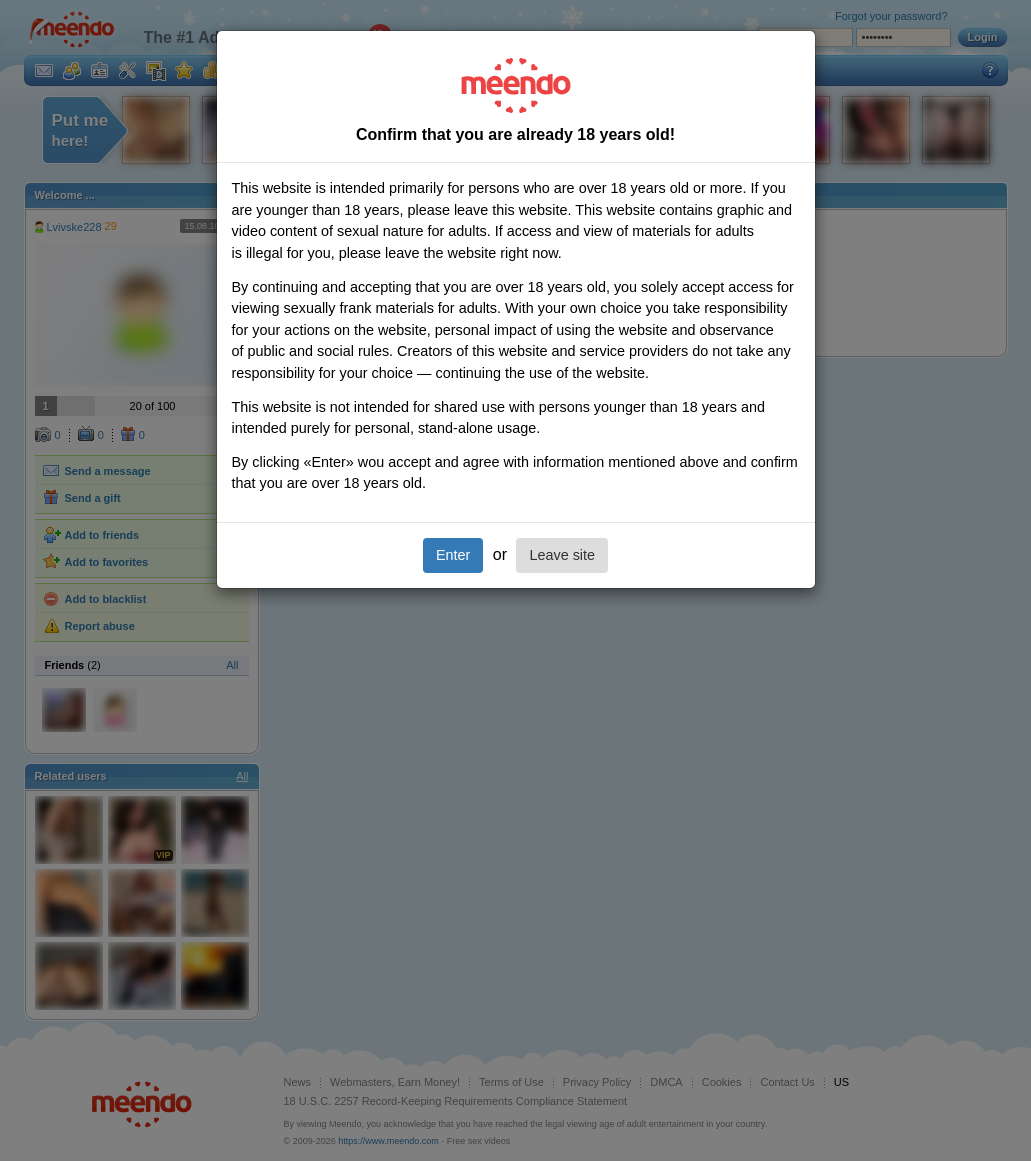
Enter (453, 555)
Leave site (562, 555)
